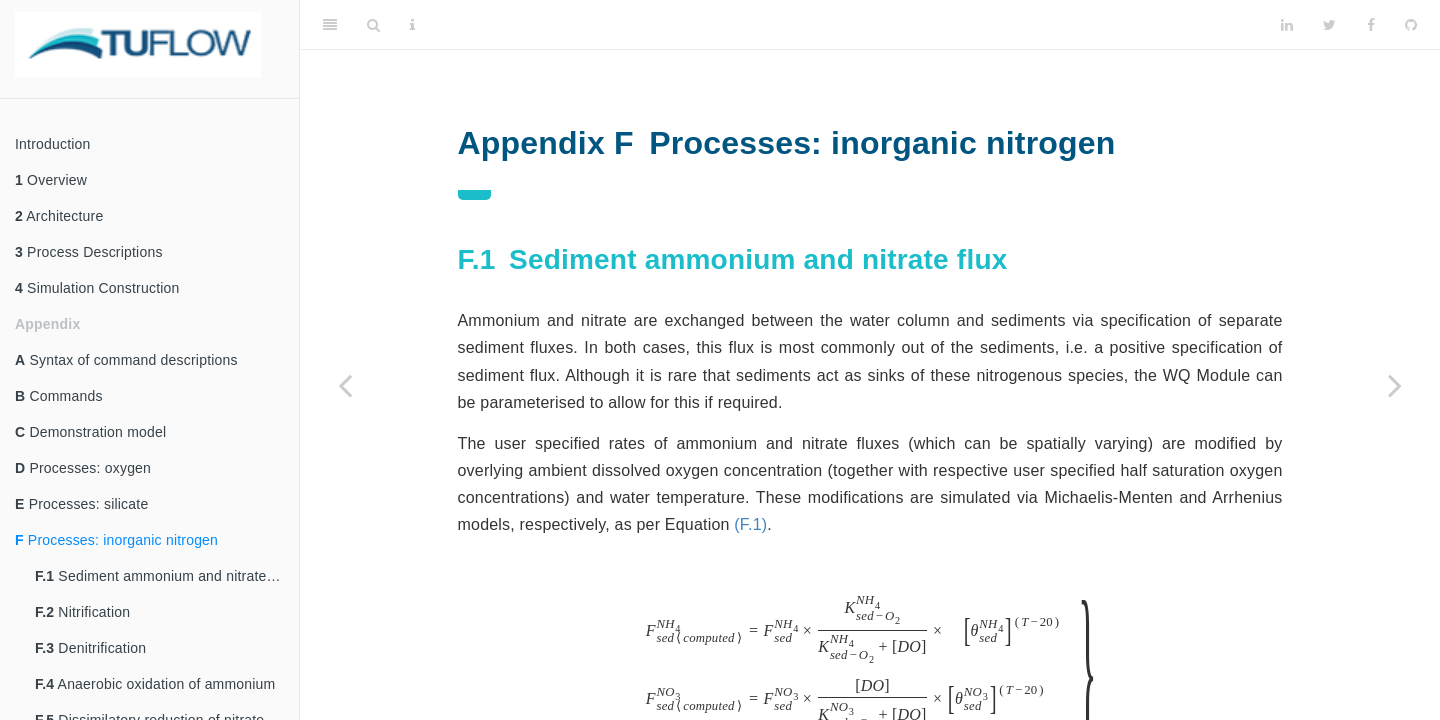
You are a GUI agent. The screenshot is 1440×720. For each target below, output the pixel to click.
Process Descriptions (89, 252)
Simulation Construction (97, 288)
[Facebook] (1371, 25)
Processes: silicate (81, 504)
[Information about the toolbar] (412, 25)
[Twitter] (1329, 25)
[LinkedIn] (1287, 25)
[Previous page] (345, 385)
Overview (51, 180)
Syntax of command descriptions (126, 360)
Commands (59, 396)
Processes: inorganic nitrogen (116, 540)
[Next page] (1395, 385)
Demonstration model (90, 432)
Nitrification (82, 612)
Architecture (59, 216)
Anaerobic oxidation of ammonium (155, 684)
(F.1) (750, 524)
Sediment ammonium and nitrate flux (164, 576)
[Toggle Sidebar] (330, 25)
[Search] (373, 25)
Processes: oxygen (83, 468)
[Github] (1411, 25)
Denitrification (90, 648)
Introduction (53, 144)
